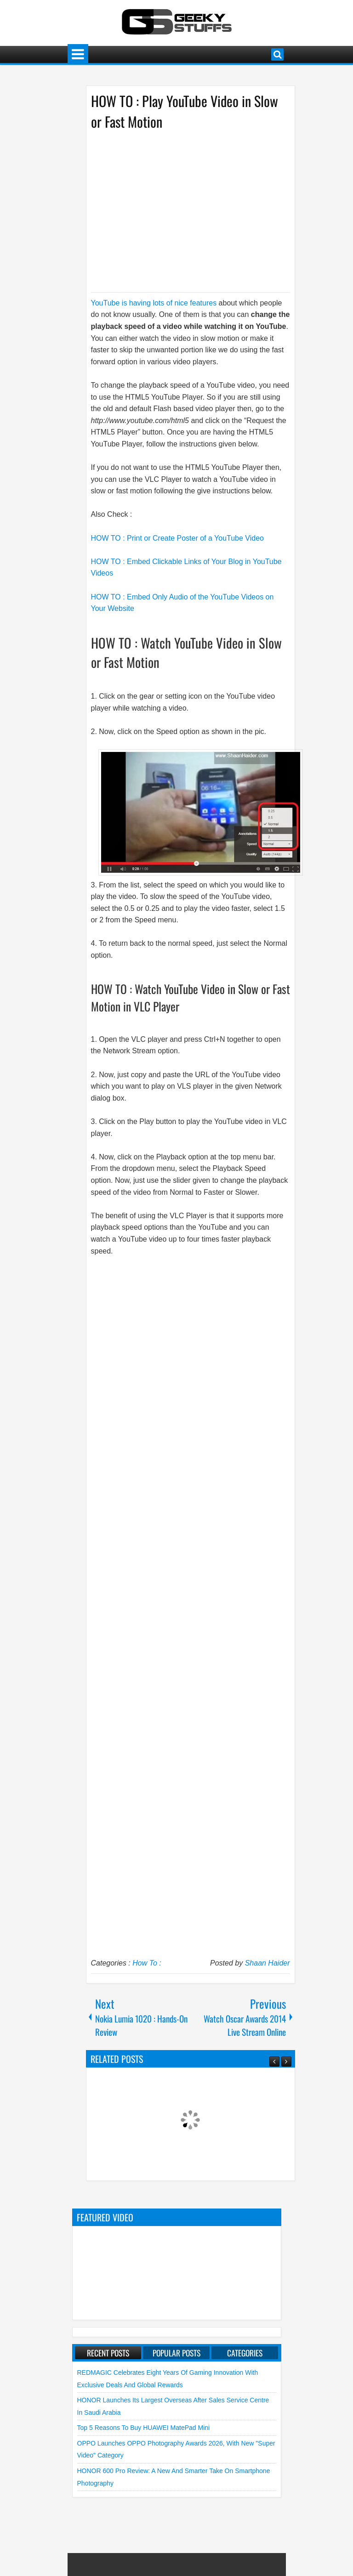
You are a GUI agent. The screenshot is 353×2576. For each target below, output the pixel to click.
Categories (244, 2353)
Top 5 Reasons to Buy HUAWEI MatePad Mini (143, 2427)
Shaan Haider (267, 1963)
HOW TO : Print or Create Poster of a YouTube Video (177, 538)
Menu (78, 54)
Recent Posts (108, 2353)
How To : (146, 1963)
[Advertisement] (181, 210)
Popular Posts (176, 2353)
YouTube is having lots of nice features (154, 303)
